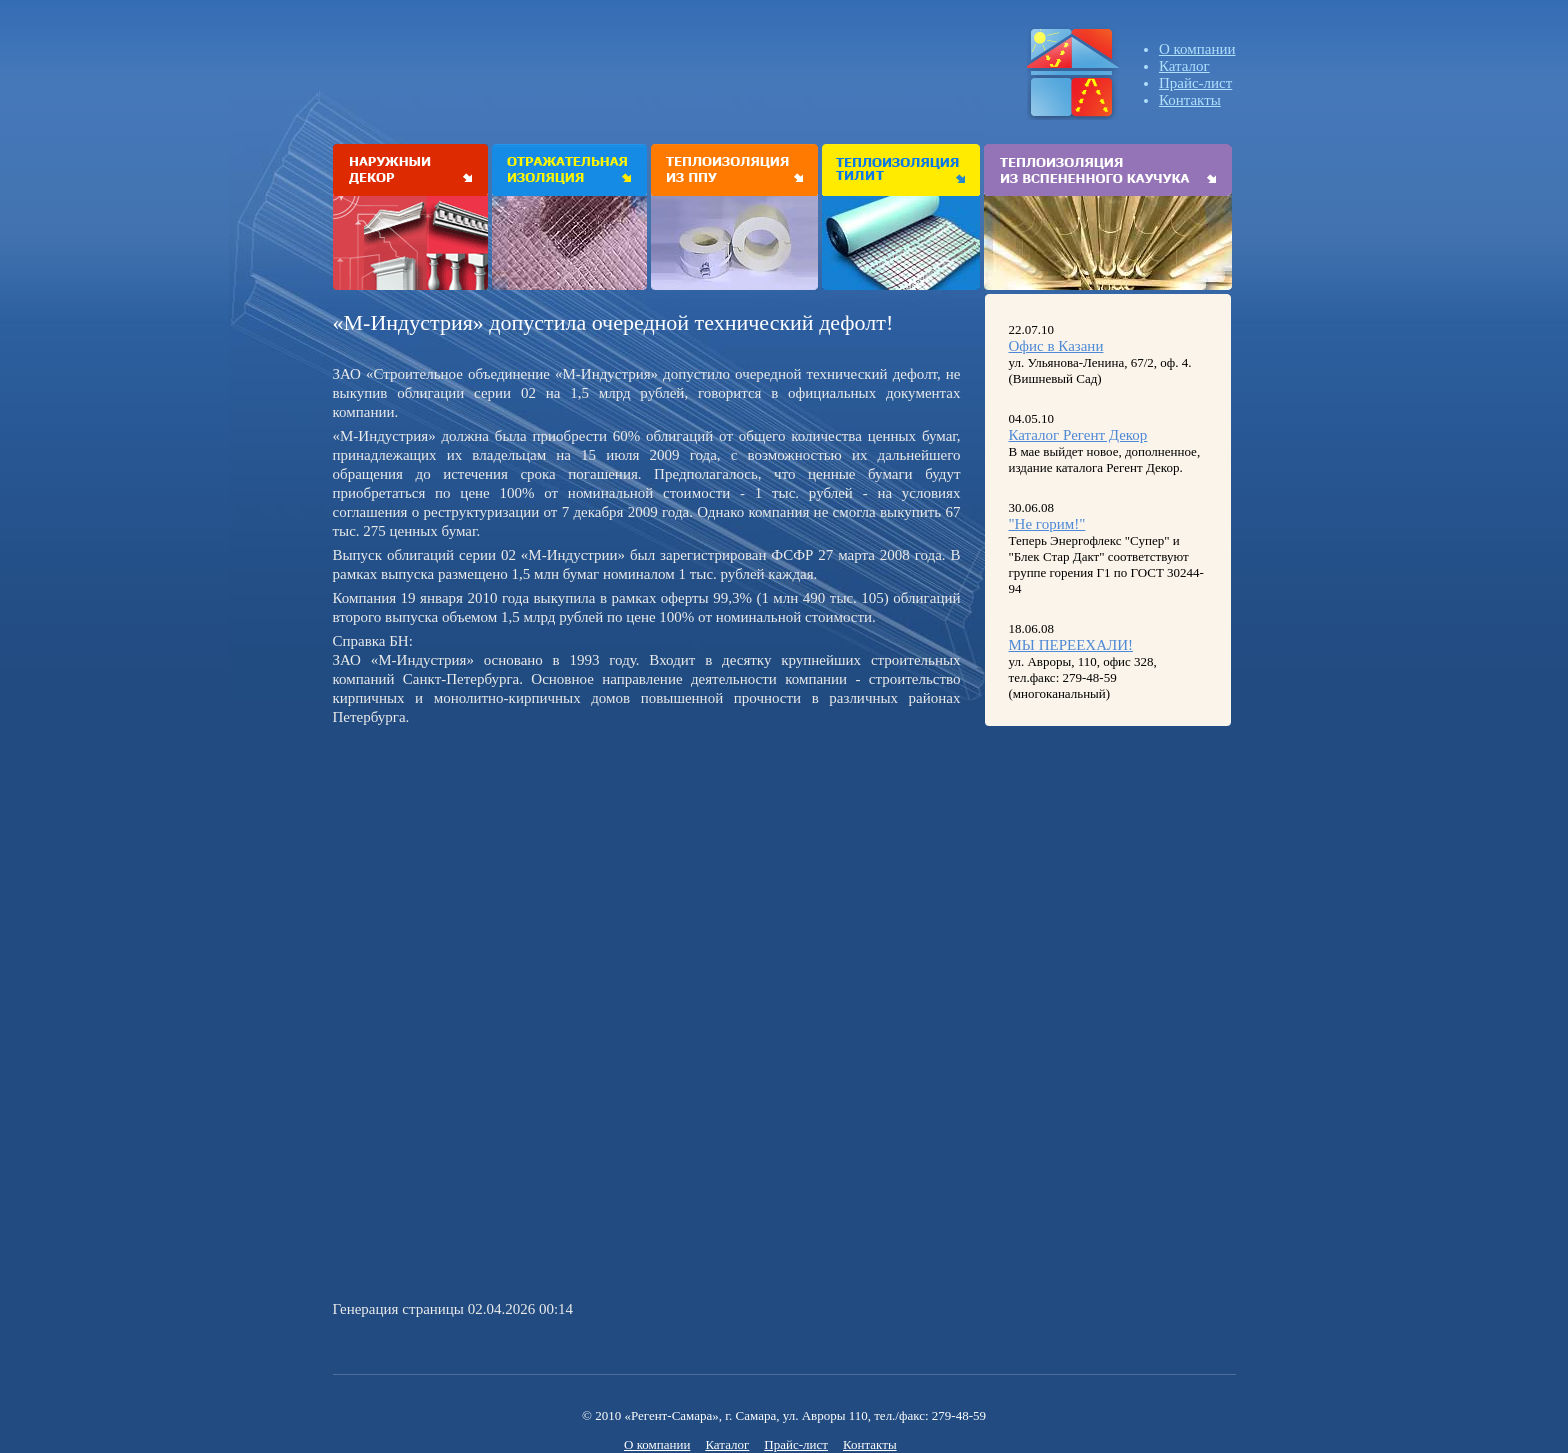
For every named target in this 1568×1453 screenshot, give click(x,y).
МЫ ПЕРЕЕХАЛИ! (1071, 645)
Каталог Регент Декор (1078, 435)
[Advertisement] (501, 872)
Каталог (1184, 66)
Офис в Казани (1056, 346)
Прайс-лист (1195, 83)
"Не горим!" (1047, 524)
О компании (1197, 49)
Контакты (1190, 100)
